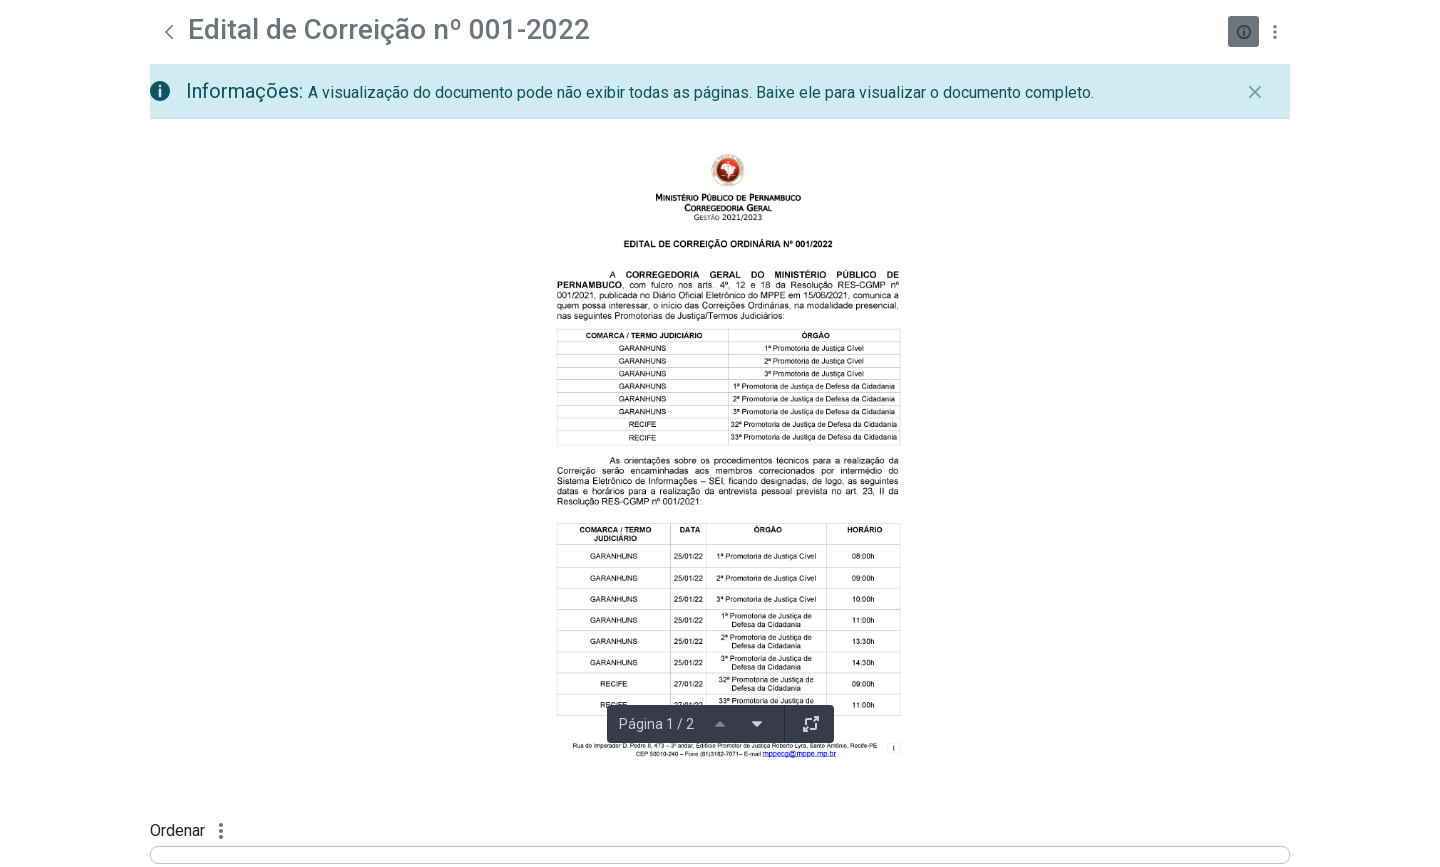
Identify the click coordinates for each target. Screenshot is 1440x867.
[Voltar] (169, 32)
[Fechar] (1255, 92)
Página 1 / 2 (656, 724)
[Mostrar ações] (1274, 31)
